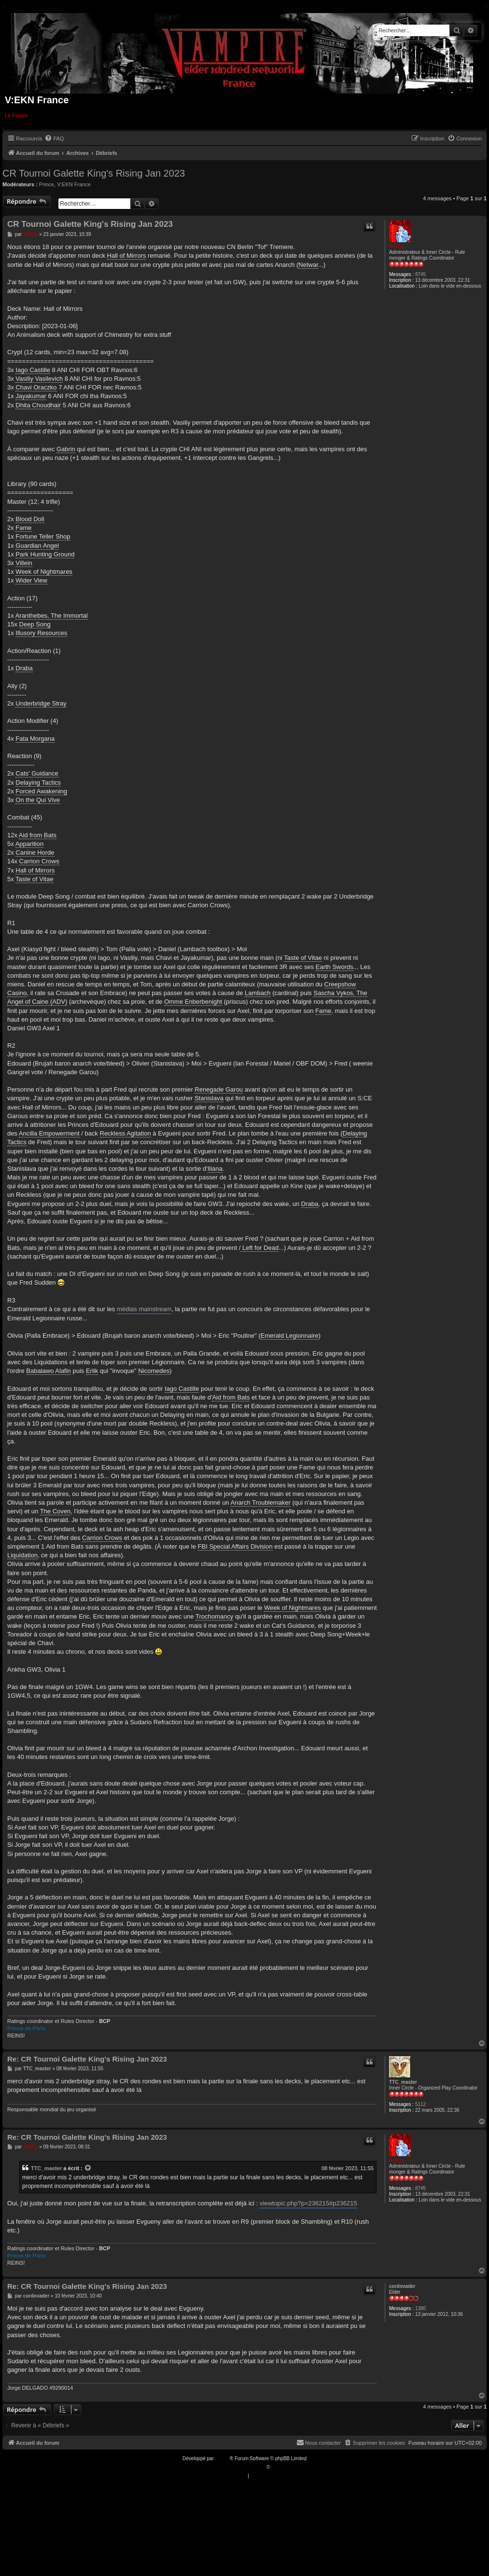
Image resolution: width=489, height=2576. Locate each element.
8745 (420, 274)
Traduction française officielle (234, 2467)
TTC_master (403, 2082)
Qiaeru (278, 2467)
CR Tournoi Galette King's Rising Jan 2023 (93, 173)
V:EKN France (74, 184)
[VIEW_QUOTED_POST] (88, 2168)
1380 (420, 2308)
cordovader (402, 2286)
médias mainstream (144, 1309)
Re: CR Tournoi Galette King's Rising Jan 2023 (87, 2059)
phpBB (222, 2458)
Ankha (396, 246)
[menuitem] (54, 138)
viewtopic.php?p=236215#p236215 (308, 2203)
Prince (46, 184)
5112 (420, 2104)
